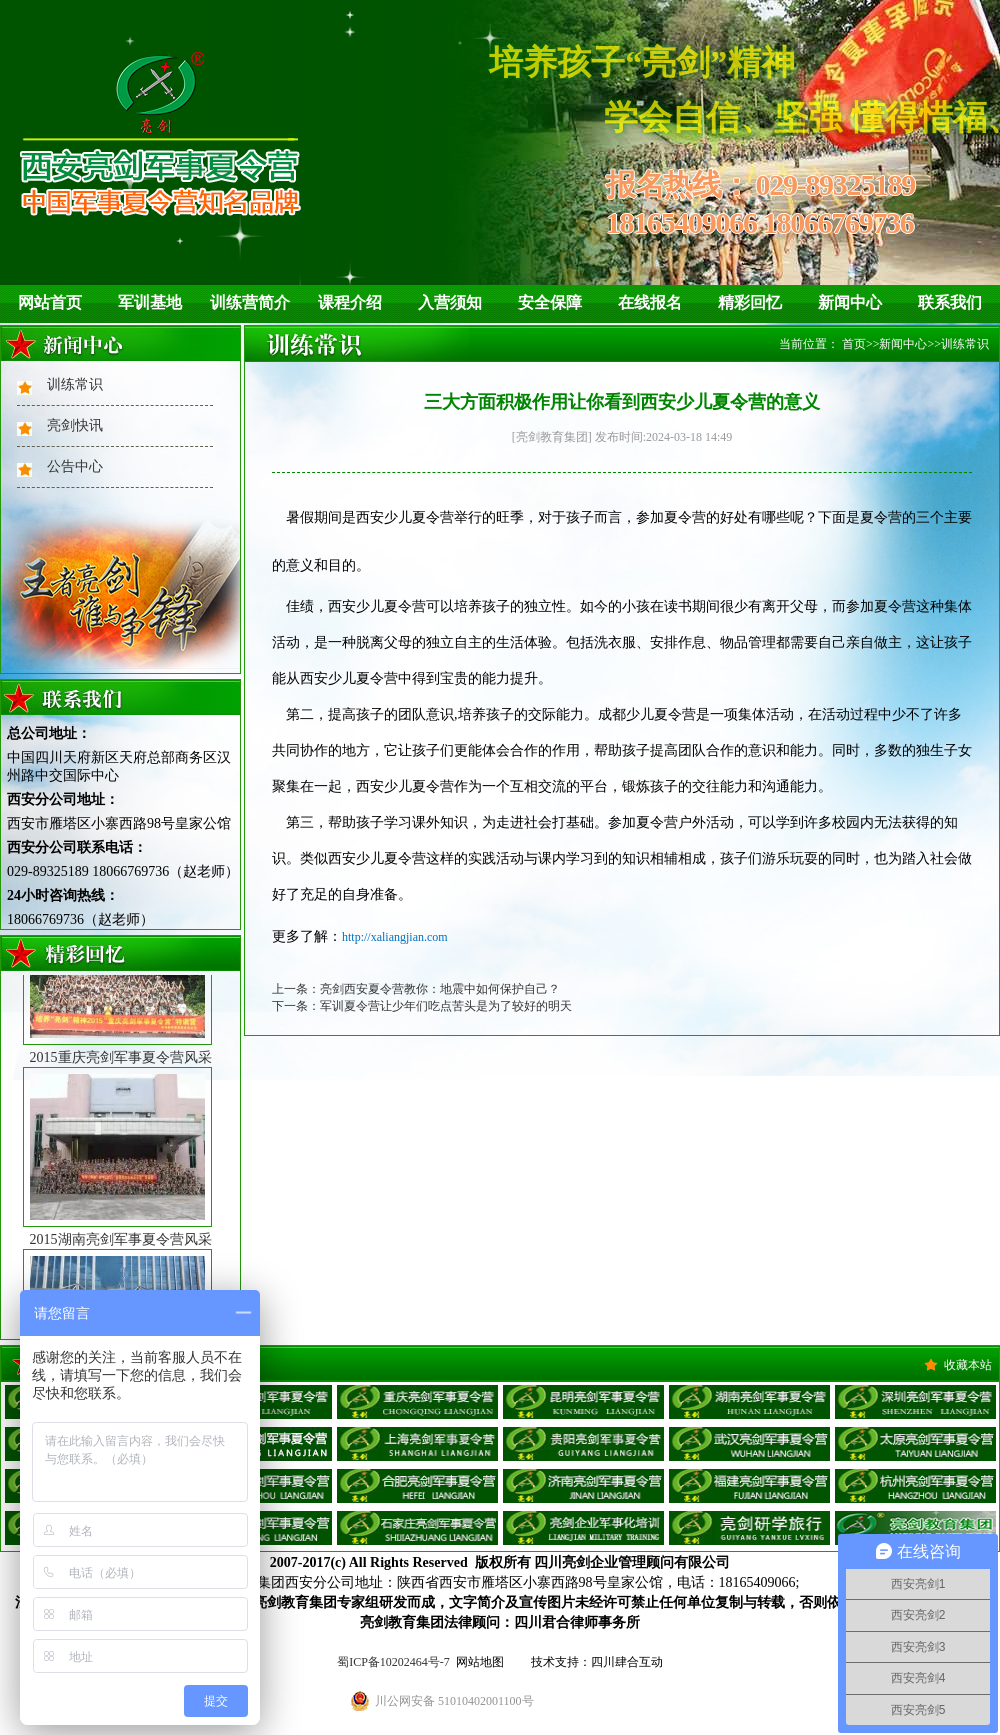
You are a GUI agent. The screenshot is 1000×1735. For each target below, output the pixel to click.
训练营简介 (250, 302)
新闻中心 (850, 302)
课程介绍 (350, 302)
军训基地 (150, 302)
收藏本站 (968, 1365)
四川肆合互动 (627, 1662)
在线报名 (650, 302)
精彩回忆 (750, 302)
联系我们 (950, 302)
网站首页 (50, 302)
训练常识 (75, 384)
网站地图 (480, 1662)
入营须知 (450, 302)
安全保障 (550, 302)
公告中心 (75, 466)
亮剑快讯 (75, 425)
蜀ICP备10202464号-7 (393, 1662)
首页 (854, 344)
